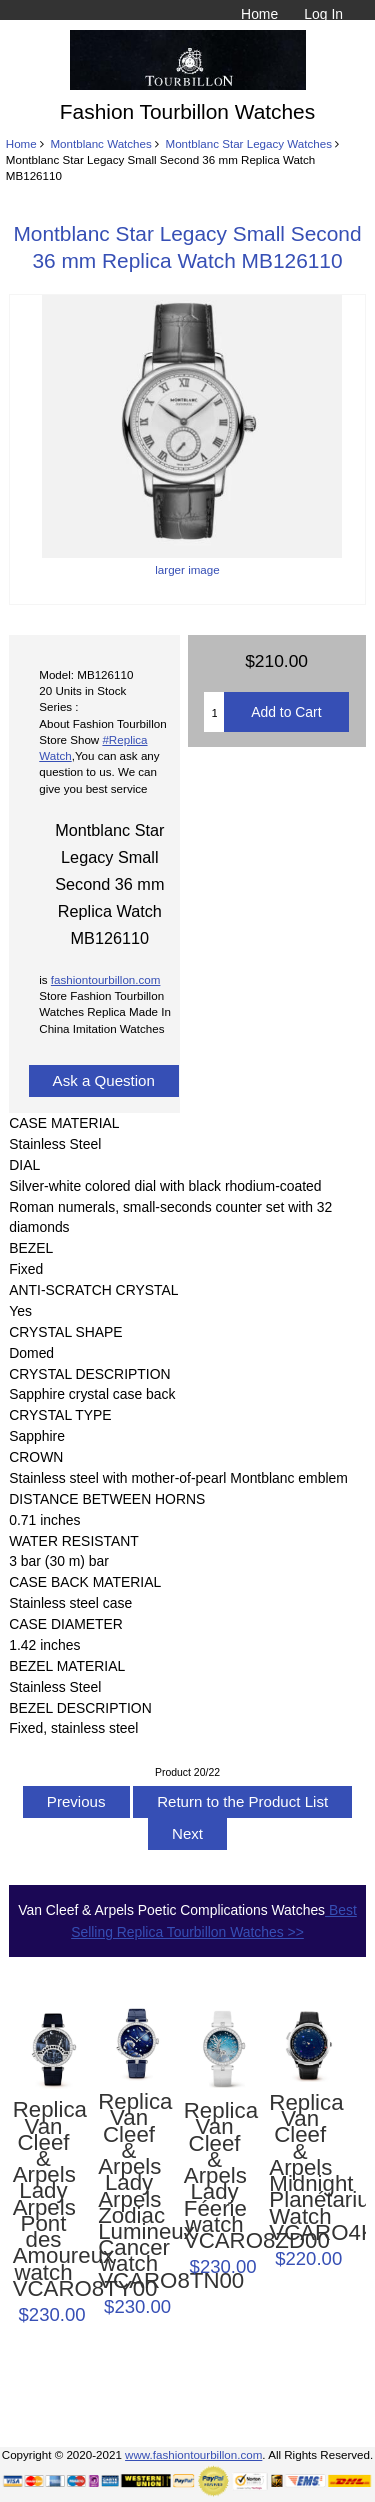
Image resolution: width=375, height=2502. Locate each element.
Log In (323, 14)
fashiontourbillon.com (106, 979)
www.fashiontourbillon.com (193, 2454)
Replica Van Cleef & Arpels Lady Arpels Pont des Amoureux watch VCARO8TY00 (44, 2199)
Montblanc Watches (100, 143)
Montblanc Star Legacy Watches (249, 143)
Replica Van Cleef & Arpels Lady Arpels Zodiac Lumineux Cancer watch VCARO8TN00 (129, 2191)
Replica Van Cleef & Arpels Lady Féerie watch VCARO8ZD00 (215, 2176)
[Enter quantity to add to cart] (214, 712)
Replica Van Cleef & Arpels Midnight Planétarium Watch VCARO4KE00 (300, 2168)
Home (259, 14)
